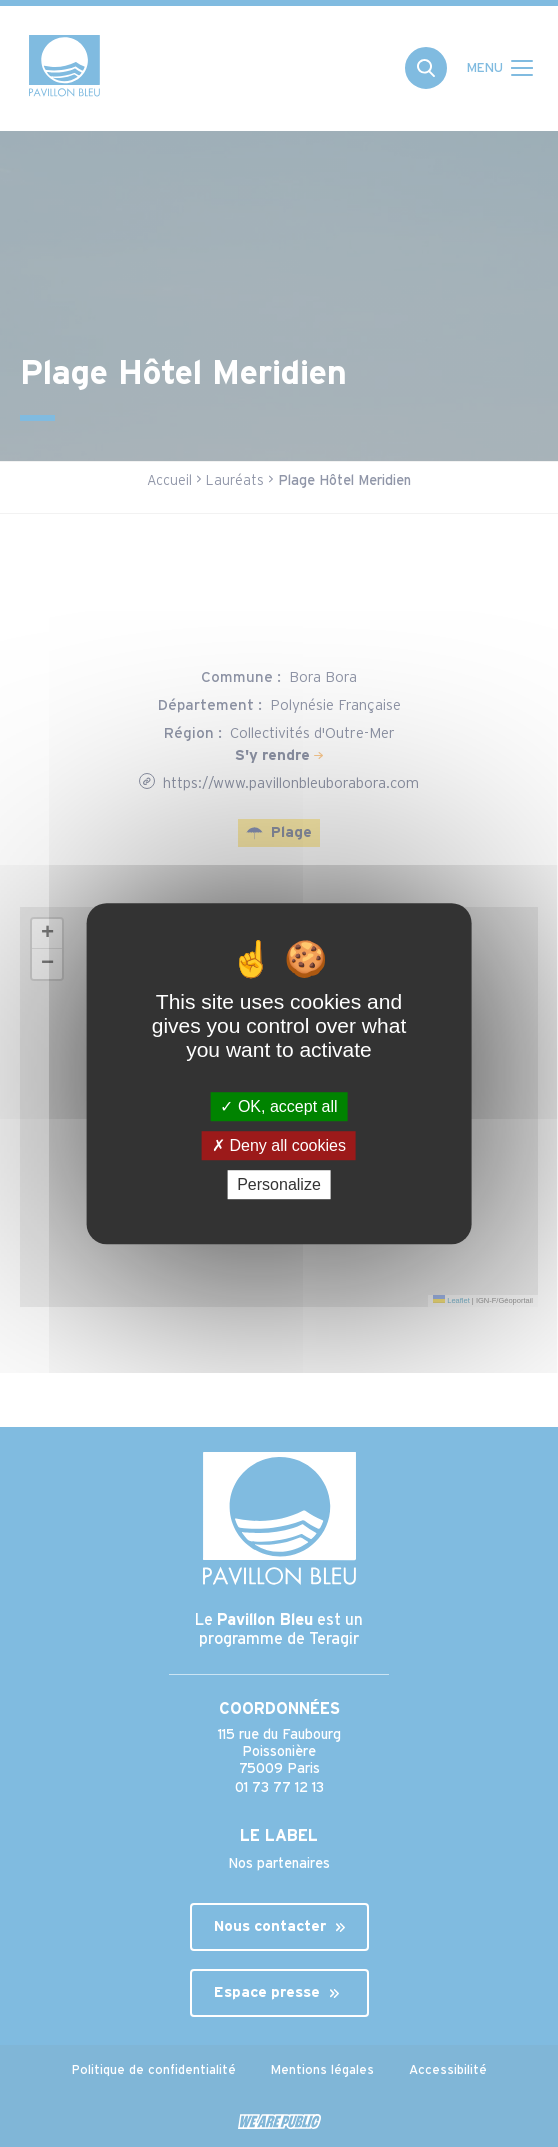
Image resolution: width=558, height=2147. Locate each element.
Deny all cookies (279, 1145)
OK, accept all (278, 1106)
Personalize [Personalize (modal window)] (279, 1184)
